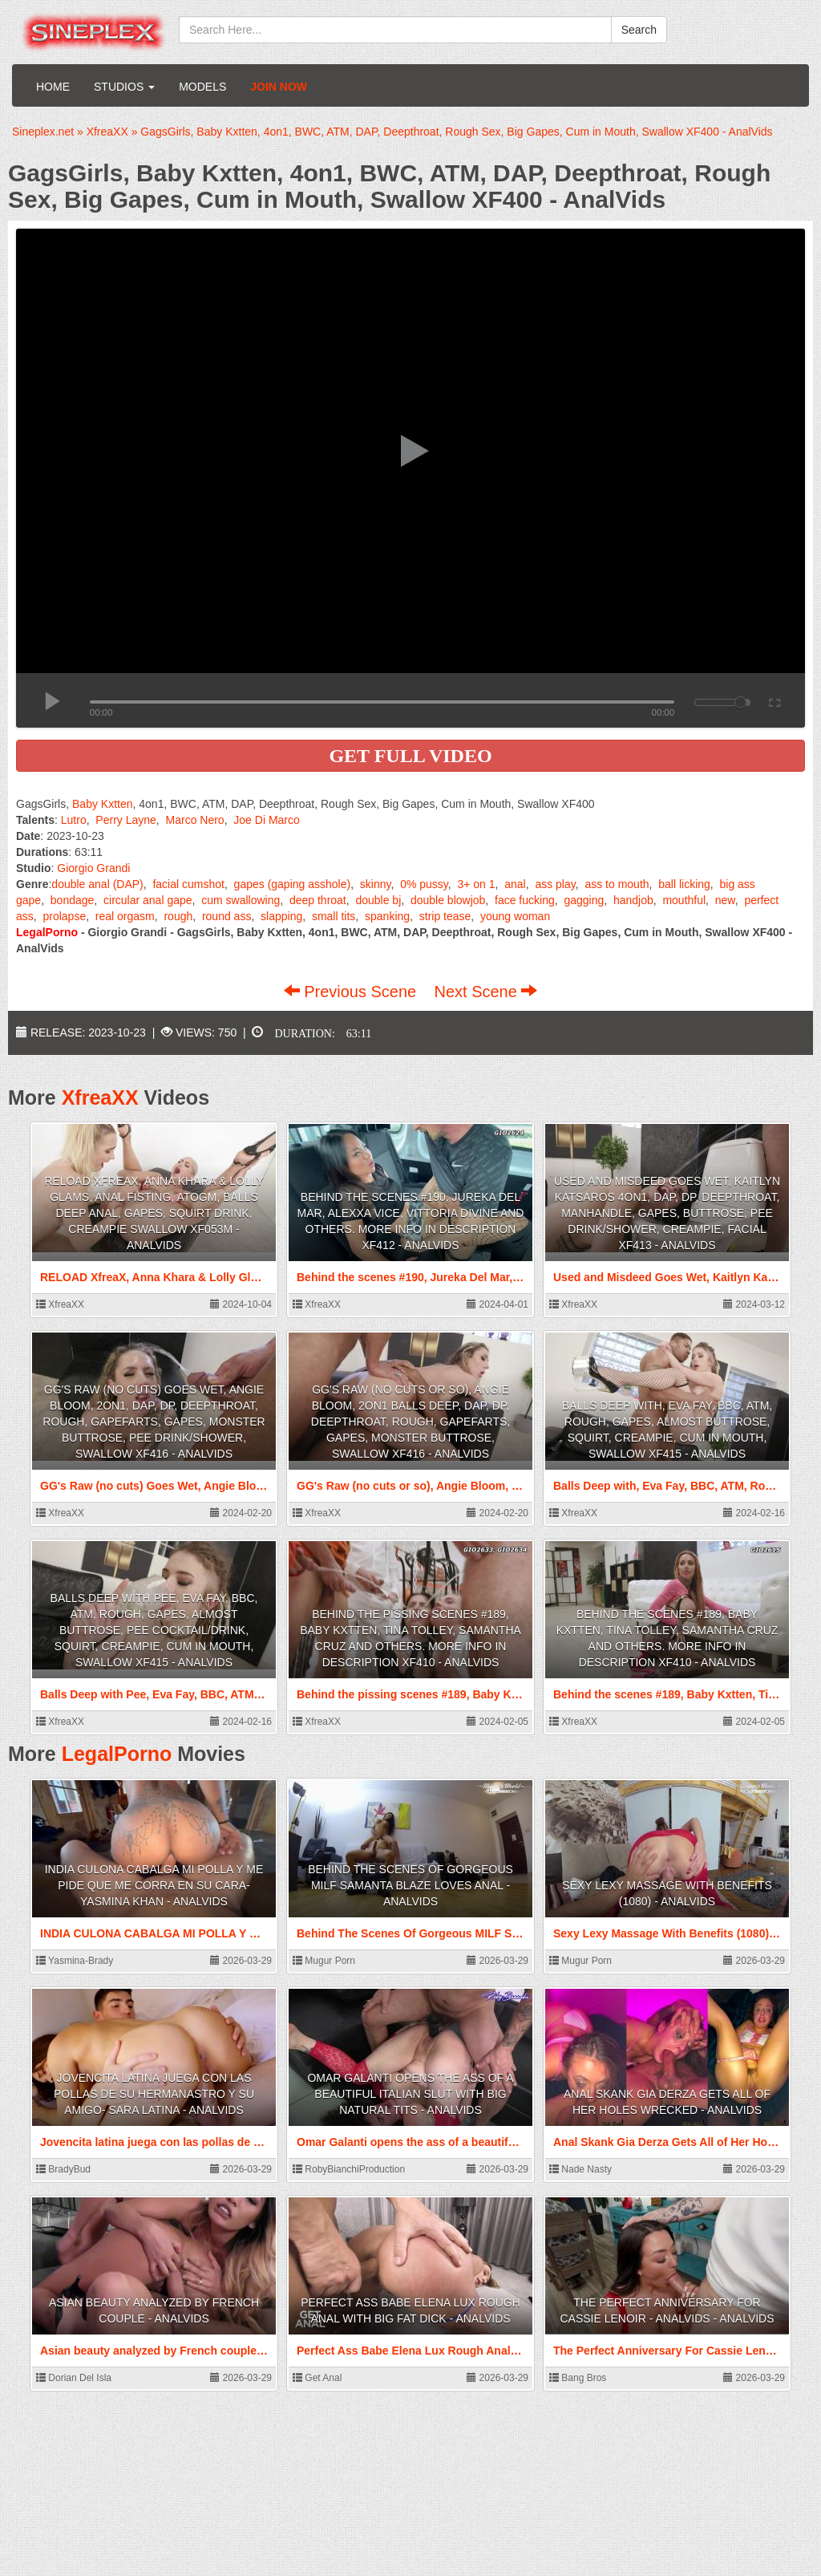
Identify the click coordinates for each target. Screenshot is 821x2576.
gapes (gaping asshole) (292, 884)
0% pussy (424, 884)
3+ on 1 (476, 884)
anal (514, 884)
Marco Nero (195, 819)
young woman (515, 916)
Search (639, 29)
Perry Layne (125, 819)
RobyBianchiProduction (349, 2169)
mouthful (684, 900)
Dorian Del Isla (73, 2377)
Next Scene (485, 991)
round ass (226, 916)
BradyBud (63, 2169)
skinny (375, 884)
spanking (387, 916)
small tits (333, 916)
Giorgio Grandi (93, 868)
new (725, 900)
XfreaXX (100, 1097)
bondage (73, 900)
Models (202, 86)
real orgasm (125, 916)
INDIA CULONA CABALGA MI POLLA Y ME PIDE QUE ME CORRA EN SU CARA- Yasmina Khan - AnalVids (154, 1885)
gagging (584, 900)
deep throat (317, 900)
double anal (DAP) (97, 884)
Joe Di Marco (266, 819)
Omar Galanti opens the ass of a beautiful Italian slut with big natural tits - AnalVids (410, 2093)
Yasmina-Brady (74, 1960)
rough (178, 916)
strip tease (445, 916)
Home (53, 86)
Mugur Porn (324, 1960)
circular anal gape (147, 900)
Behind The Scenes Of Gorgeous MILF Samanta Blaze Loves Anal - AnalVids (410, 1885)
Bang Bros (577, 2377)
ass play (555, 884)
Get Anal (317, 2377)
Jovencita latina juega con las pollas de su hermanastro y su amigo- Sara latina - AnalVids (154, 2093)
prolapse (64, 916)
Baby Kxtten (102, 803)
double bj (378, 900)
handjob (633, 900)
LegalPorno (117, 1753)
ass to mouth (616, 884)
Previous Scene (352, 991)
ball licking (684, 884)
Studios (124, 86)
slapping (281, 916)
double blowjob (447, 900)
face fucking (525, 900)
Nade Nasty (580, 2169)
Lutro (74, 819)
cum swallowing (240, 900)
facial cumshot (188, 884)
